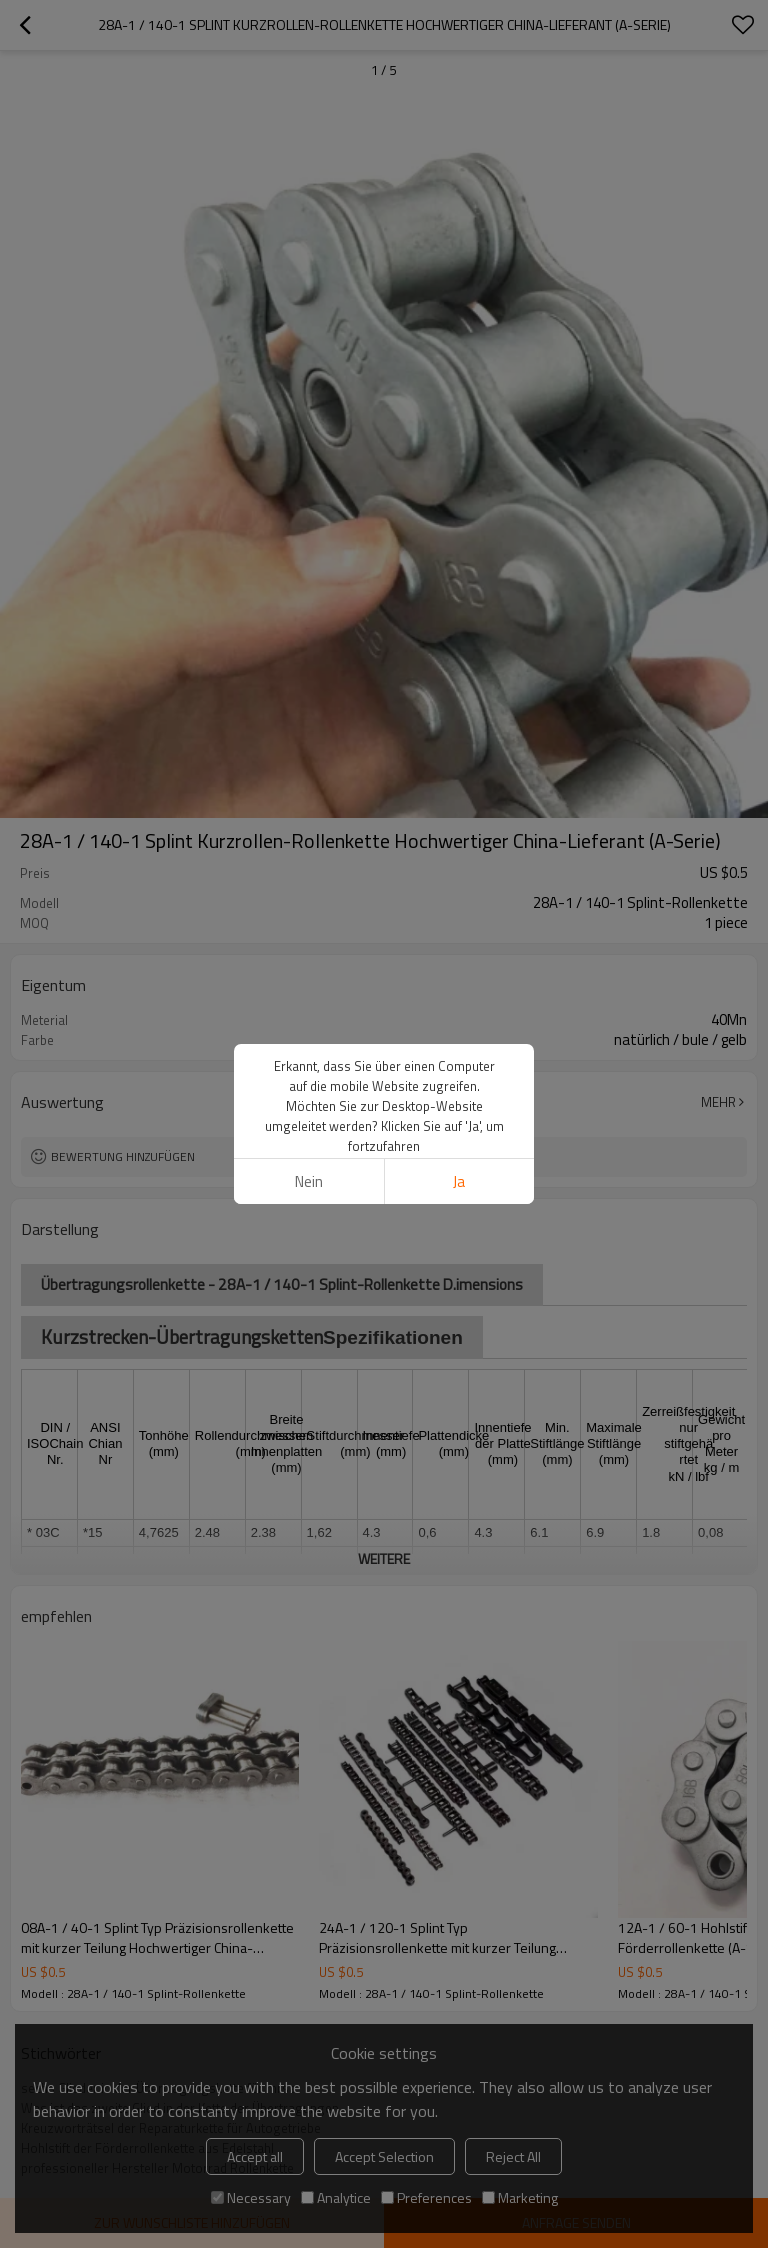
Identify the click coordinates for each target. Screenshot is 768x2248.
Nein (309, 1181)
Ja (459, 1181)
